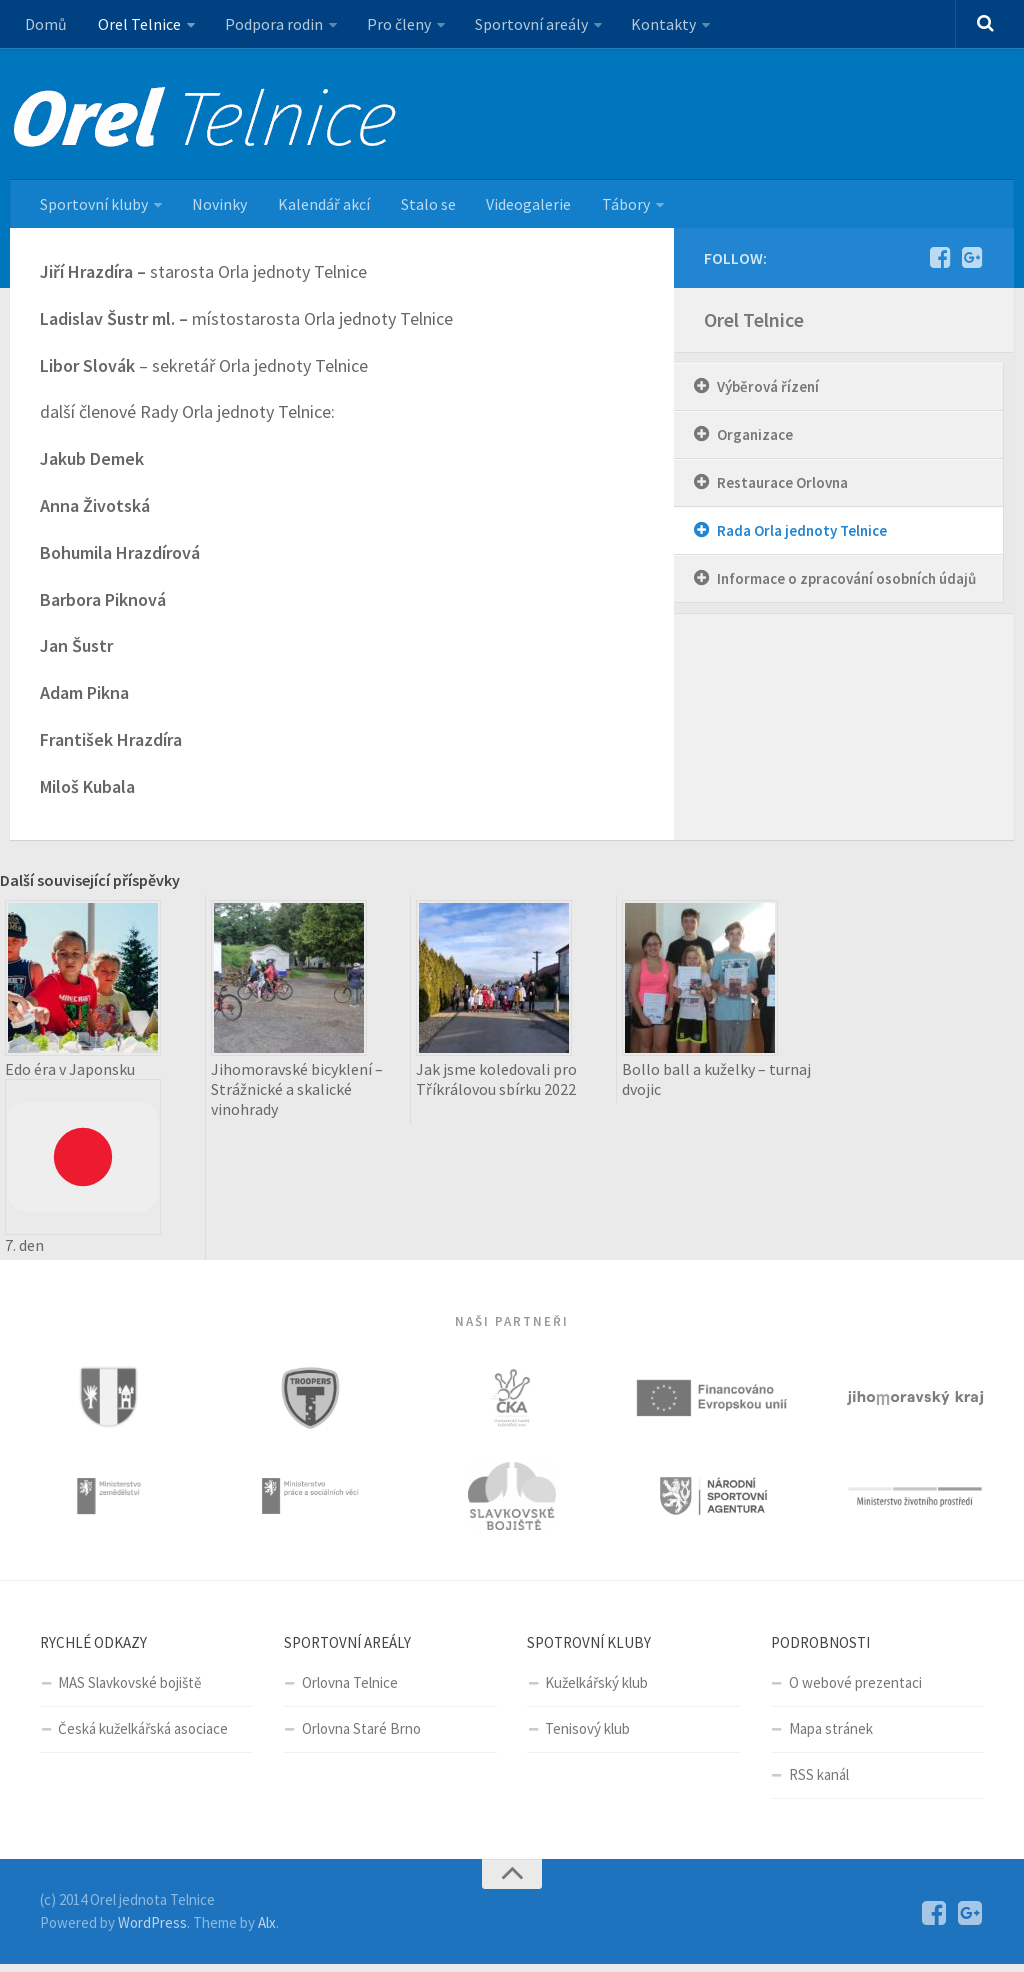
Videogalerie (517, 207)
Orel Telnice (135, 25)
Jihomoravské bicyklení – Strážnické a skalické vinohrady (297, 1093)
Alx (267, 1929)
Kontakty (652, 25)
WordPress (152, 1929)
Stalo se (419, 207)
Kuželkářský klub (596, 1690)
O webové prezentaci (855, 1690)
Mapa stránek (831, 1736)
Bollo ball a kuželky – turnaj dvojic (716, 1083)
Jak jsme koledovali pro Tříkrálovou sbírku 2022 (496, 1083)
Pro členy (391, 25)
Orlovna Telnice (350, 1690)
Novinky (216, 207)
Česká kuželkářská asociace (143, 1736)
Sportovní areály (521, 25)
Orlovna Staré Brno (361, 1736)
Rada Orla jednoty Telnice (802, 534)
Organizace (755, 438)
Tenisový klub (587, 1736)
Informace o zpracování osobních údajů (846, 582)
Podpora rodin (268, 25)
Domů (45, 25)
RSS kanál (819, 1782)
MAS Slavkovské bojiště (129, 1690)
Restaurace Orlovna (782, 486)
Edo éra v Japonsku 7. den (83, 1161)
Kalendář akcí (318, 207)
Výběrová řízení (768, 390)
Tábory (612, 207)
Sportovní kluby (93, 207)
